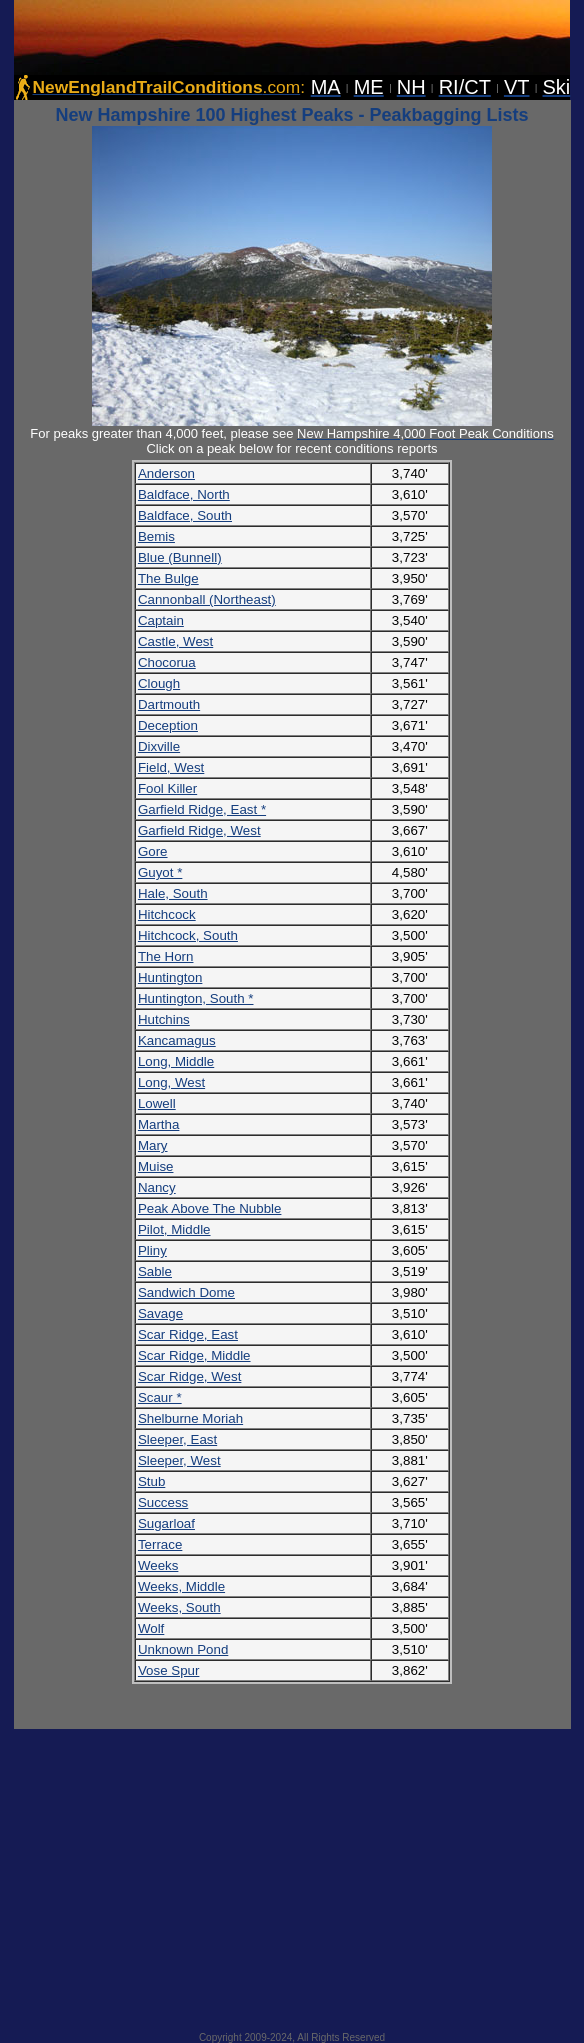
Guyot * (160, 872)
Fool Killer (167, 788)
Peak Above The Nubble (210, 1208)
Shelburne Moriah (190, 1418)
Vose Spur (169, 1670)
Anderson (166, 473)
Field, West (171, 767)
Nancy (157, 1187)
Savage (160, 1313)
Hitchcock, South (188, 935)
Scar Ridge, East (188, 1334)
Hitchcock (167, 914)
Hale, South (173, 893)
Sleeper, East (177, 1439)
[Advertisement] (292, 1874)
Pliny (152, 1250)
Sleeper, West (179, 1460)
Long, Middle (176, 1061)
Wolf (151, 1628)
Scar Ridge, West (189, 1376)
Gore (153, 851)
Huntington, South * (196, 998)
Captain (161, 620)
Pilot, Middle (174, 1229)
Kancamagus (177, 1040)
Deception (168, 725)
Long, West (171, 1082)
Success (163, 1502)
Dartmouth (169, 704)
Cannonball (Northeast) (207, 599)
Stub (151, 1481)
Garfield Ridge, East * (202, 809)
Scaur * (160, 1397)
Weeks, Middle (181, 1586)
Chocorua (167, 662)
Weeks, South (179, 1607)
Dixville (159, 746)
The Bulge (168, 578)
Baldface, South (185, 515)
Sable (155, 1271)
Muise (156, 1166)
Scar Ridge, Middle (194, 1355)
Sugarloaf (166, 1523)
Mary (153, 1145)
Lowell (157, 1103)
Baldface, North (184, 494)
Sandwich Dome (186, 1292)
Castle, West (175, 641)
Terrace (160, 1544)
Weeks (158, 1565)
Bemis (156, 536)
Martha (158, 1124)
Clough (159, 683)
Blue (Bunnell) (180, 557)
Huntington (170, 977)
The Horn (166, 956)
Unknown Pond (183, 1649)
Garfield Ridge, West (199, 830)
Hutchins (164, 1019)
